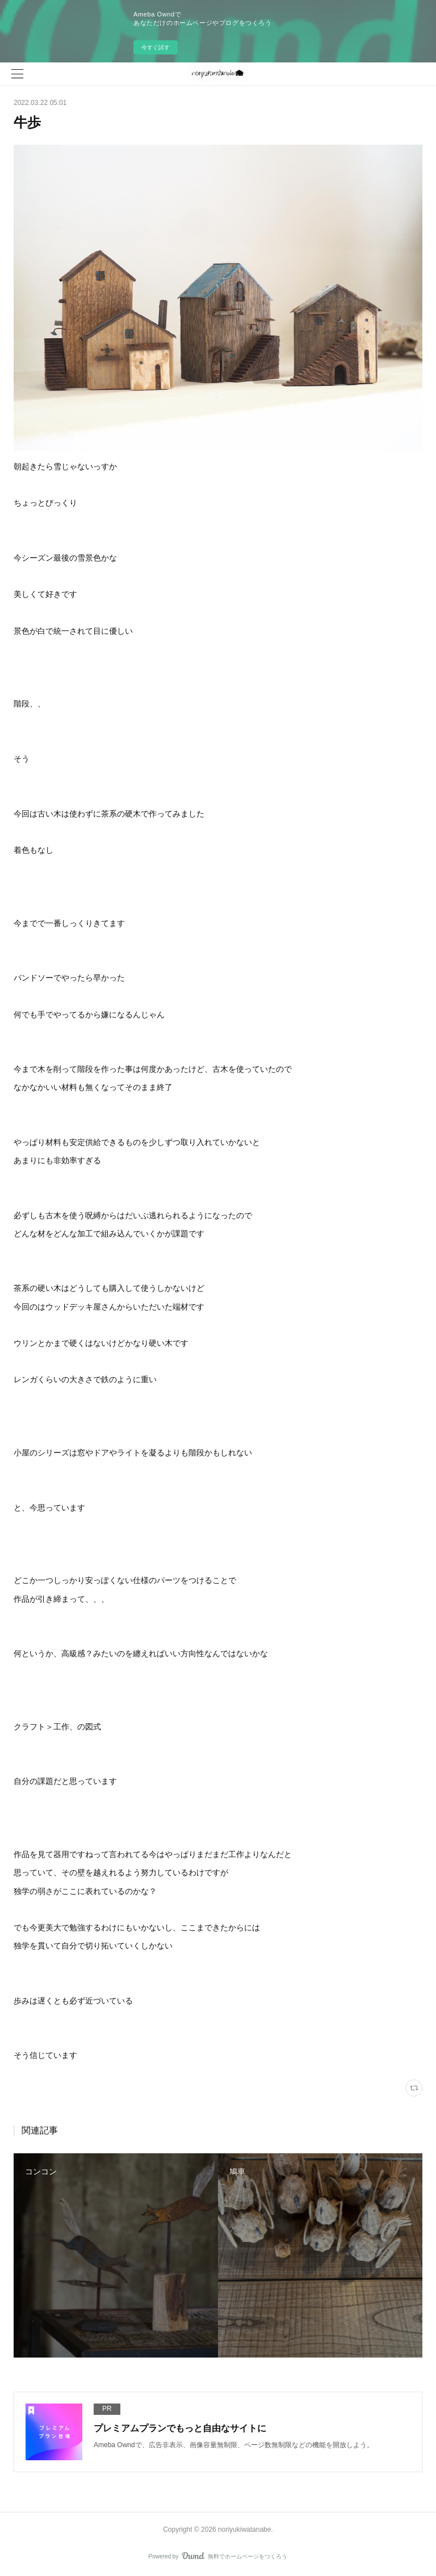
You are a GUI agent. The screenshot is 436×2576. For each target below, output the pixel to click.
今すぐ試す (155, 47)
